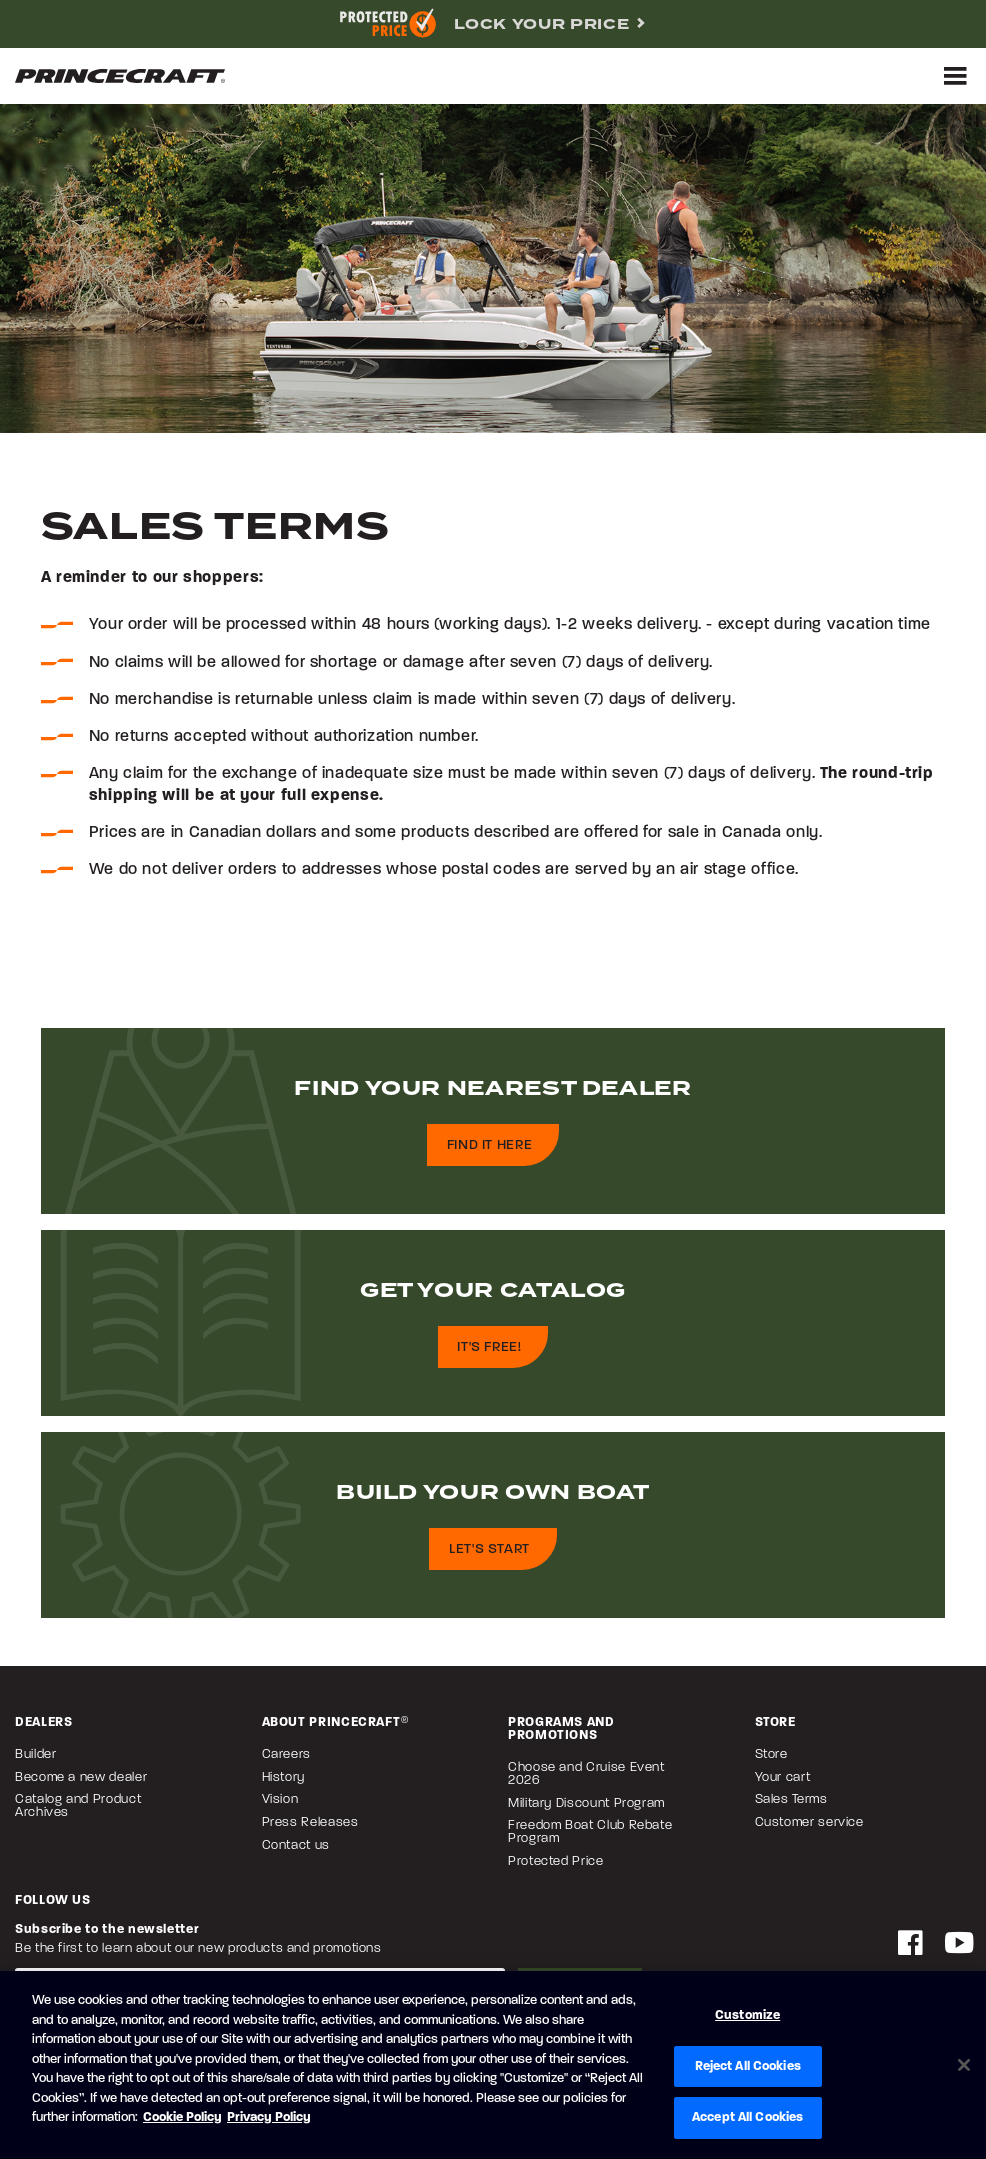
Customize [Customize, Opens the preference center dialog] (747, 2015)
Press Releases (310, 1822)
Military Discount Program (586, 1803)
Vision (280, 1799)
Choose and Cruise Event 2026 (586, 1774)
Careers (286, 1754)
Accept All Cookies (747, 2117)
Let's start (489, 1549)
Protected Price (556, 1861)
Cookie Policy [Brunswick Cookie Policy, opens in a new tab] (182, 2117)
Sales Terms (791, 1799)
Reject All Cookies (748, 2066)
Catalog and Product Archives (78, 1806)
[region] (493, 2065)
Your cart (783, 1777)
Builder (35, 1754)
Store (771, 1754)
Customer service (809, 1822)
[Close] (964, 2065)
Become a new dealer (81, 1777)
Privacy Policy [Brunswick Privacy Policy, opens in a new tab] (269, 2117)
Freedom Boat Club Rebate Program (590, 1832)
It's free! (489, 1347)
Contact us (296, 1845)
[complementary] (493, 24)
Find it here (490, 1145)
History (283, 1777)
